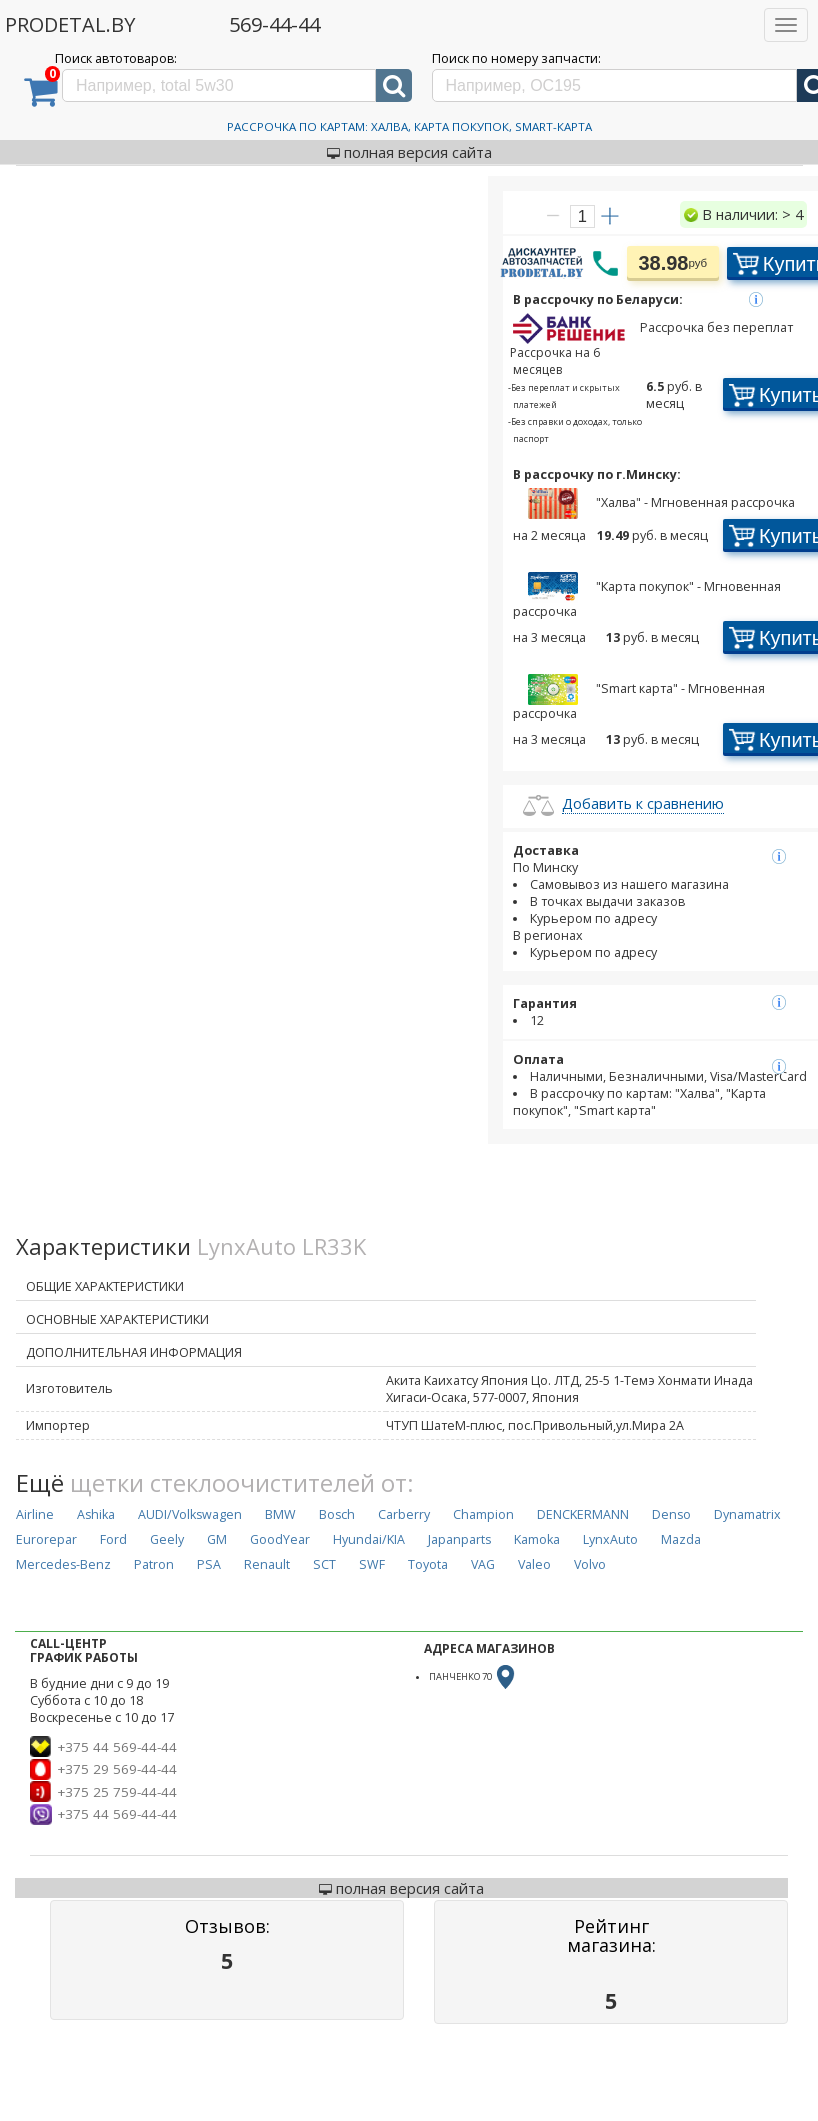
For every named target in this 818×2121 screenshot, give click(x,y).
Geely (167, 1539)
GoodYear (280, 1539)
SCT (324, 1564)
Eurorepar (46, 1539)
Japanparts (459, 1539)
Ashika (96, 1514)
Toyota (428, 1564)
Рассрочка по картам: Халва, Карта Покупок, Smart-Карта (409, 126)
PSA (209, 1564)
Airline (35, 1514)
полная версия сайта (409, 152)
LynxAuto (610, 1539)
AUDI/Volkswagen (190, 1514)
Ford (113, 1539)
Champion (483, 1514)
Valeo (534, 1564)
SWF (372, 1564)
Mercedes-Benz (63, 1564)
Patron (154, 1564)
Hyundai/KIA (369, 1539)
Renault (267, 1564)
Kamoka (537, 1539)
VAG (483, 1564)
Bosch (337, 1514)
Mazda (681, 1539)
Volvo (590, 1564)
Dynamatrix (747, 1514)
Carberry (404, 1514)
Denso (671, 1514)
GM (217, 1539)
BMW (280, 1514)
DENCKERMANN (583, 1514)
